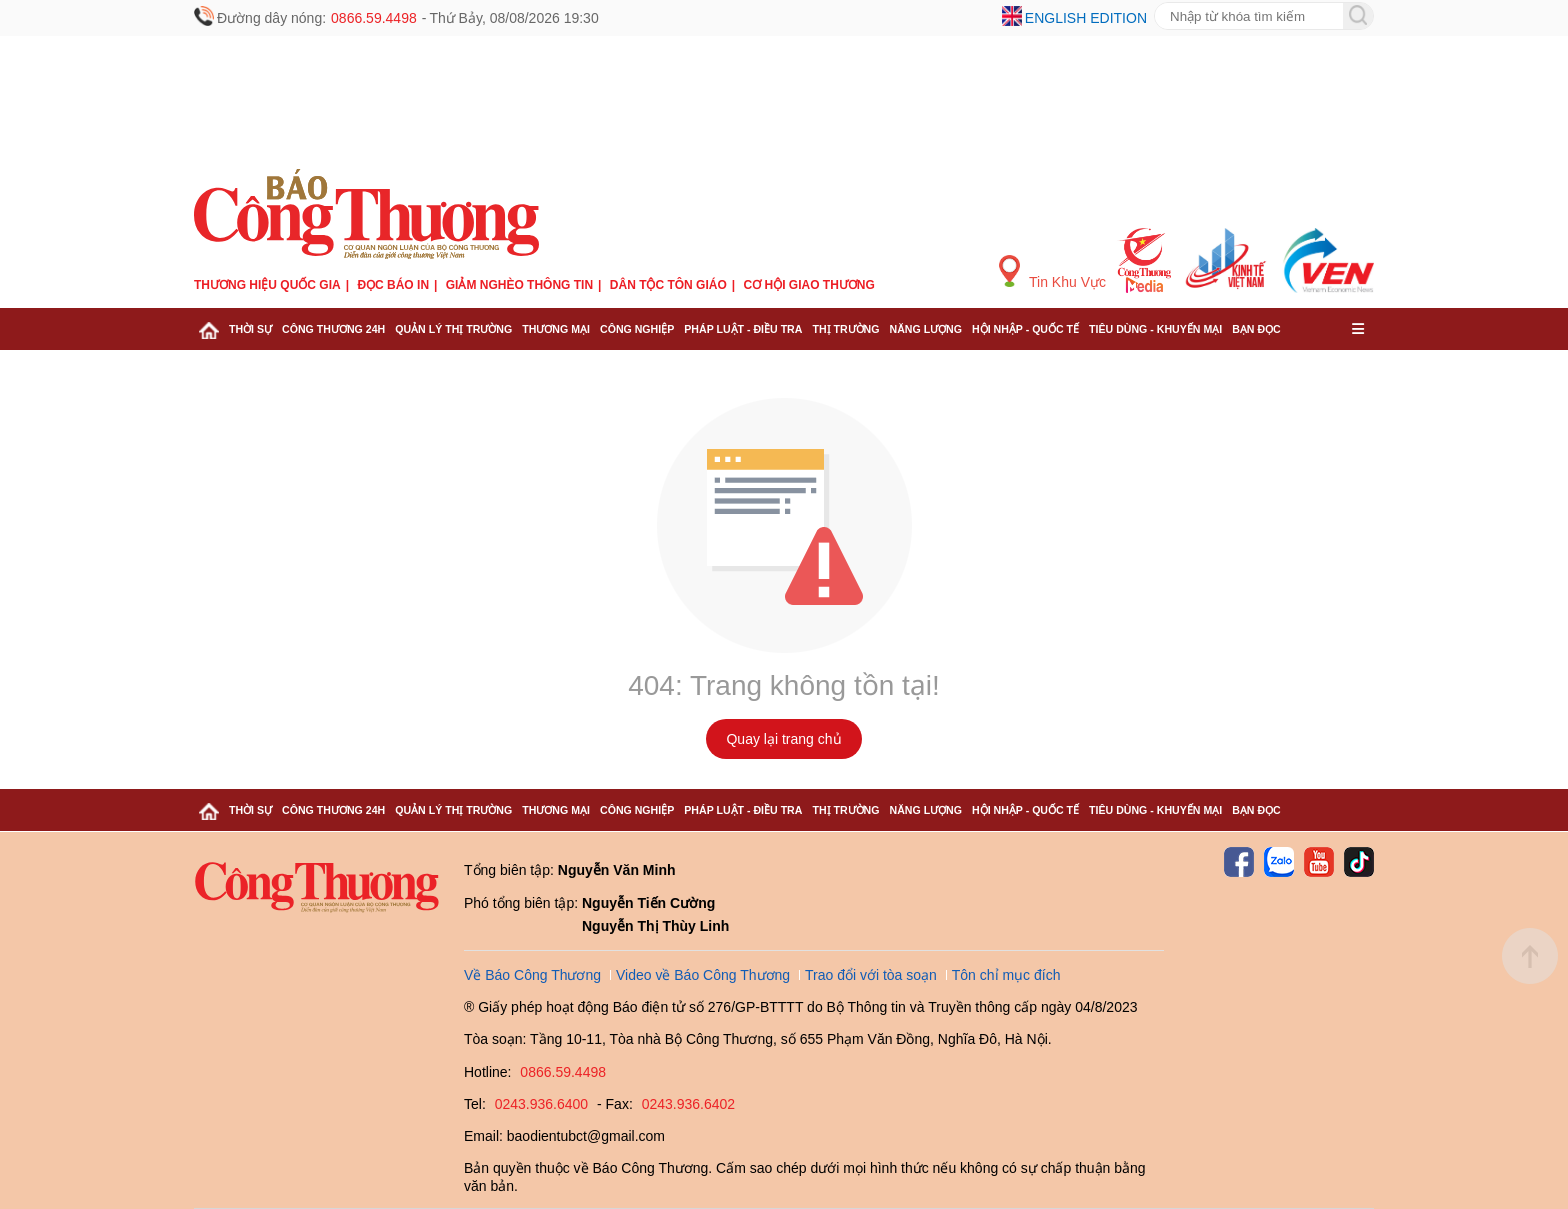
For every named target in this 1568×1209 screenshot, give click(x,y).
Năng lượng (926, 329)
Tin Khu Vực (1052, 272)
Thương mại (556, 329)
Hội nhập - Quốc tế (1025, 329)
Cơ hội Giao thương (809, 285)
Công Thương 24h (333, 329)
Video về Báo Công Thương (703, 975)
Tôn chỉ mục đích (1006, 975)
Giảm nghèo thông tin (519, 285)
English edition (1086, 18)
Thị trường (845, 329)
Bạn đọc (1256, 329)
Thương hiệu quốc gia (267, 285)
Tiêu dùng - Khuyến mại (1155, 329)
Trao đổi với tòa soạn (871, 975)
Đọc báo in (393, 285)
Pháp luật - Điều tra (743, 329)
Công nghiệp (637, 329)
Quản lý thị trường (453, 329)
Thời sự (250, 329)
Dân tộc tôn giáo (668, 285)
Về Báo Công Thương (532, 975)
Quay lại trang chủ (783, 739)
